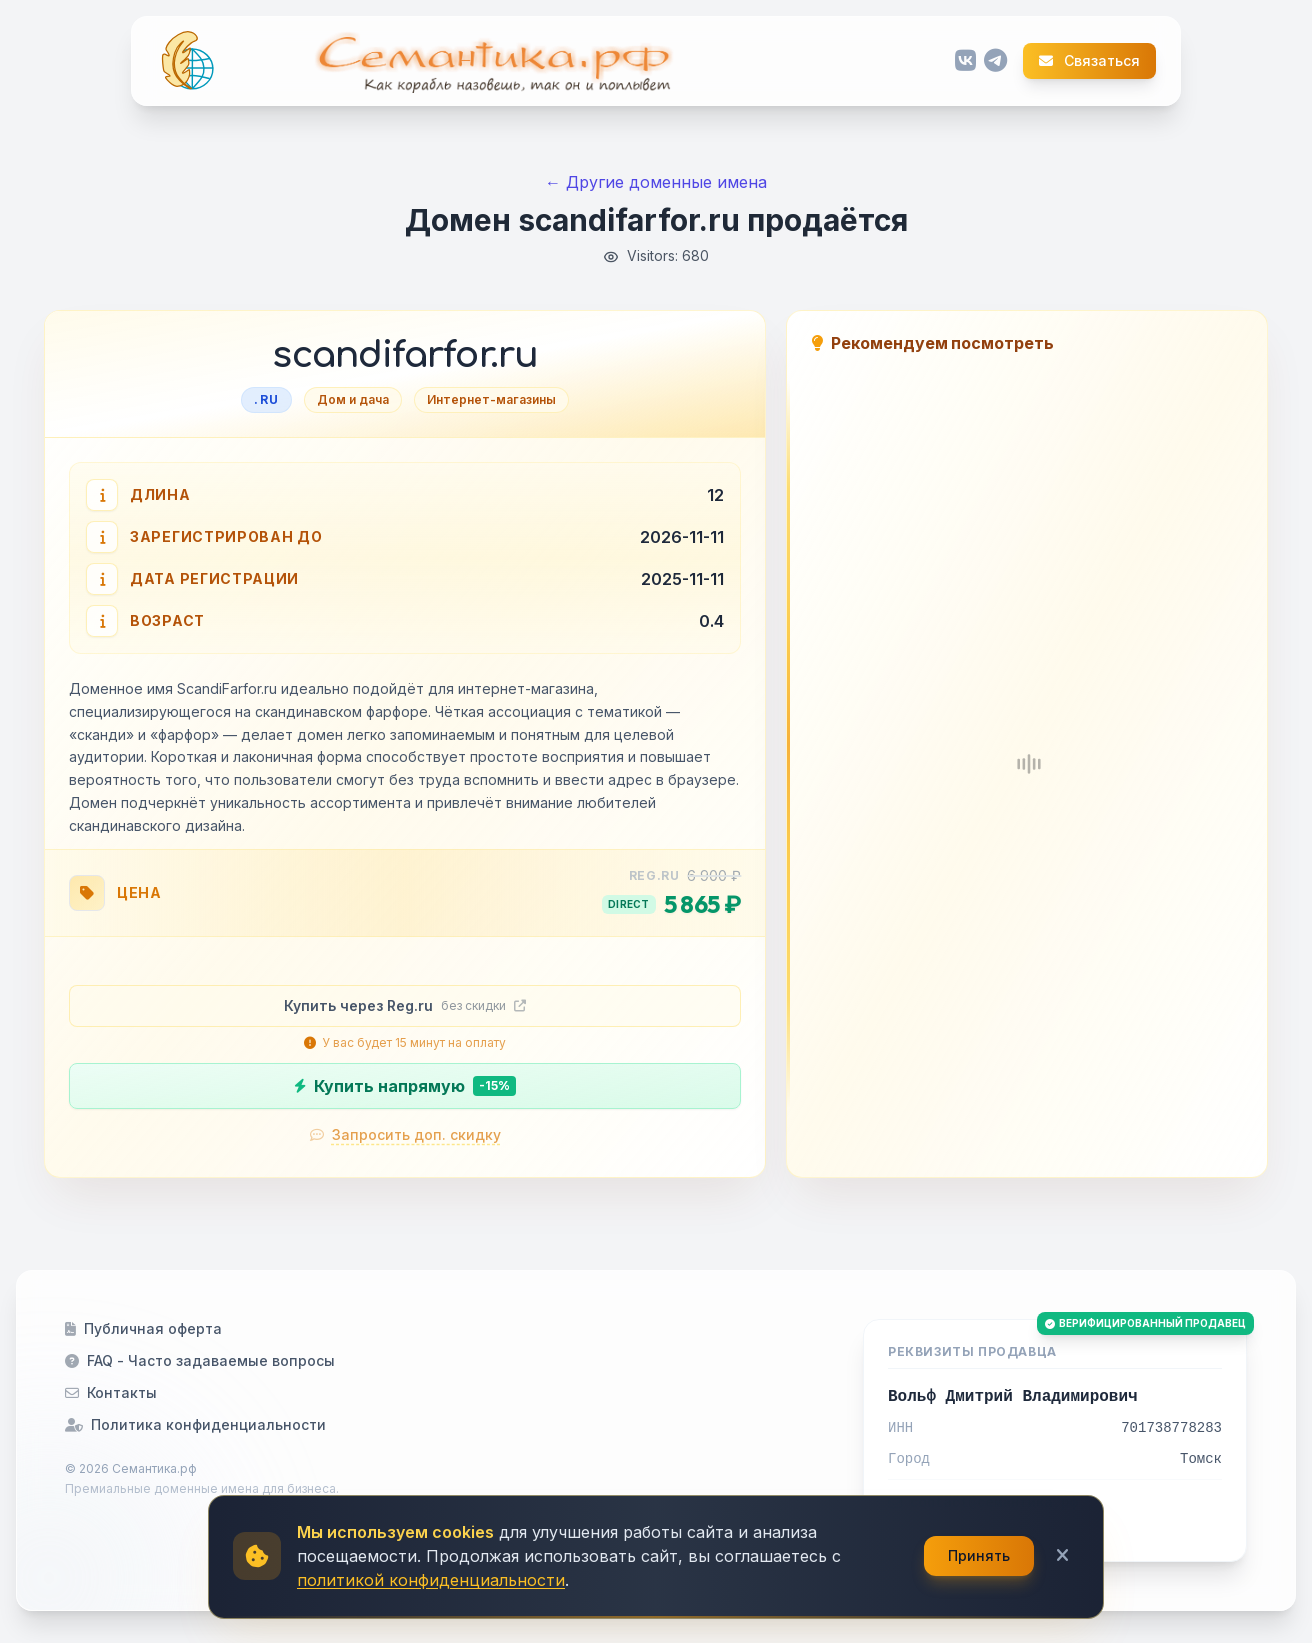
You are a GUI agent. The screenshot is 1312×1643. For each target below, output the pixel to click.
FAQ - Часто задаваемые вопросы (200, 1360)
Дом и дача (353, 399)
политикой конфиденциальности (431, 1580)
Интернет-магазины (491, 399)
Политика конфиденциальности (195, 1424)
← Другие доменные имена (656, 182)
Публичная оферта (143, 1328)
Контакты (111, 1392)
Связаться (1089, 61)
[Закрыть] (1062, 1556)
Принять (979, 1555)
